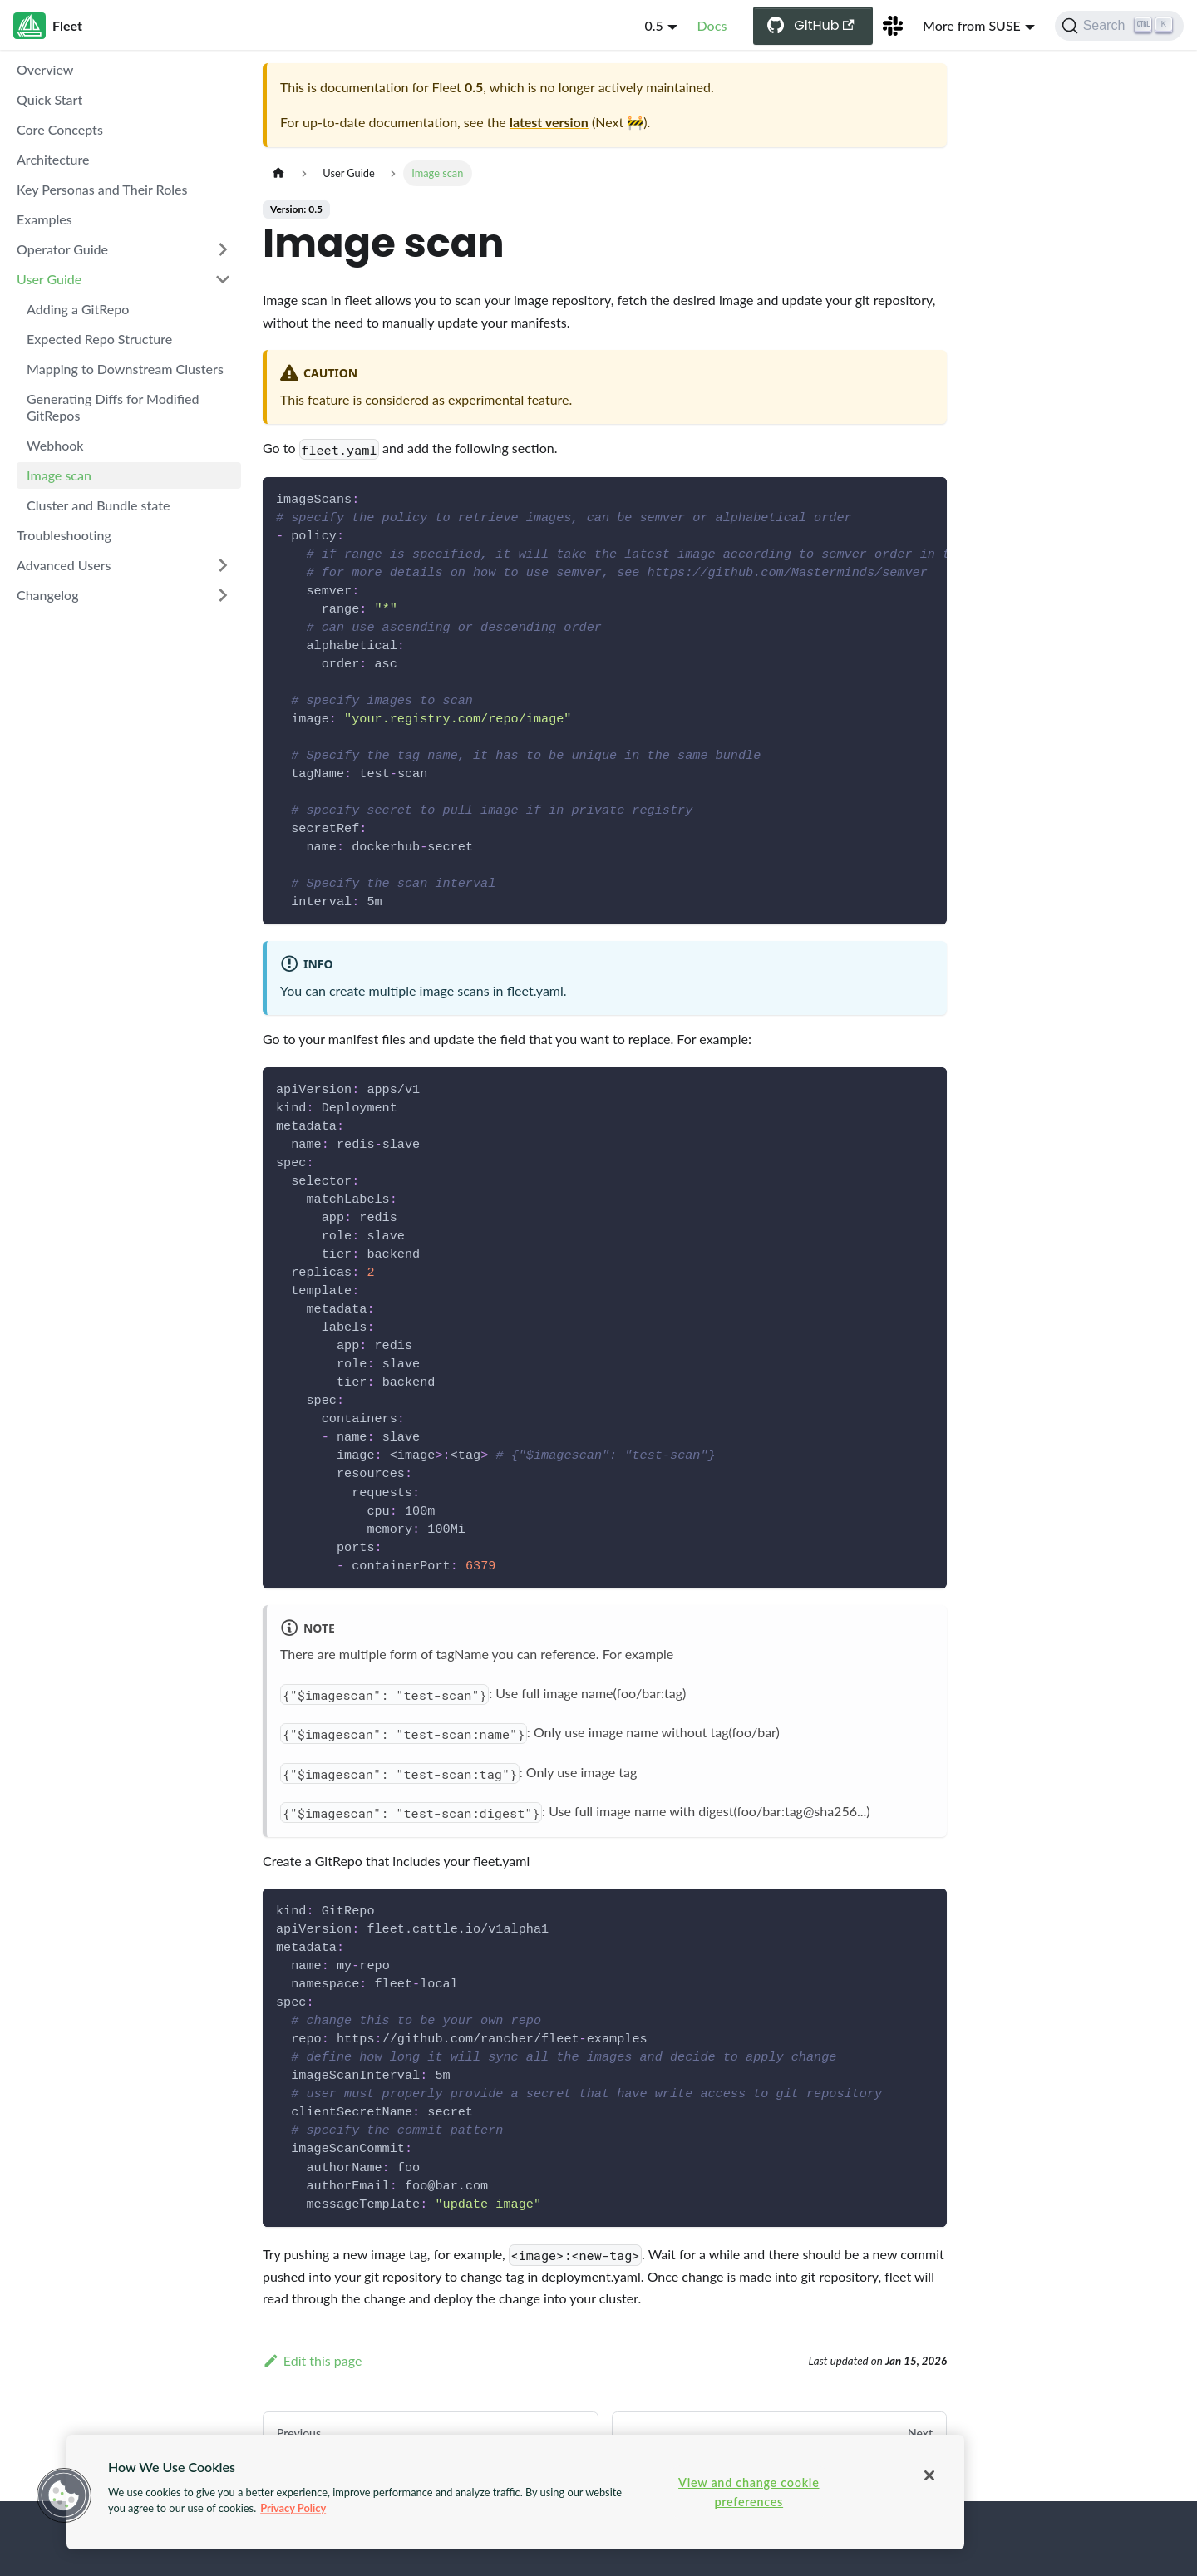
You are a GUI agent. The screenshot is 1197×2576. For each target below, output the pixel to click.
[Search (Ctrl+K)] (1119, 26)
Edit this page (312, 2360)
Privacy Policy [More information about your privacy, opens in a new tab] (293, 2507)
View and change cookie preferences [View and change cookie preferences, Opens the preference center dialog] (748, 2492)
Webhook (55, 445)
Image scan (59, 475)
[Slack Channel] (893, 25)
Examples (44, 219)
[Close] (929, 2475)
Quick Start (49, 99)
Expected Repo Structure (99, 339)
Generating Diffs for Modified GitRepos (113, 407)
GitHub (824, 25)
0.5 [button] (653, 25)
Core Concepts (60, 129)
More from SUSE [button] (972, 25)
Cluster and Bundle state (98, 505)
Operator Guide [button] (62, 249)
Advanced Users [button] (64, 565)
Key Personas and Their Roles (102, 189)
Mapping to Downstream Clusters (125, 369)
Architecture (53, 159)
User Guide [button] (49, 279)
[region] (515, 2492)
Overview (45, 69)
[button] (64, 2495)
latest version (549, 122)
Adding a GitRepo (78, 309)
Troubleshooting (64, 535)
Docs (712, 25)
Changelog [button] (48, 595)
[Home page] (278, 173)
